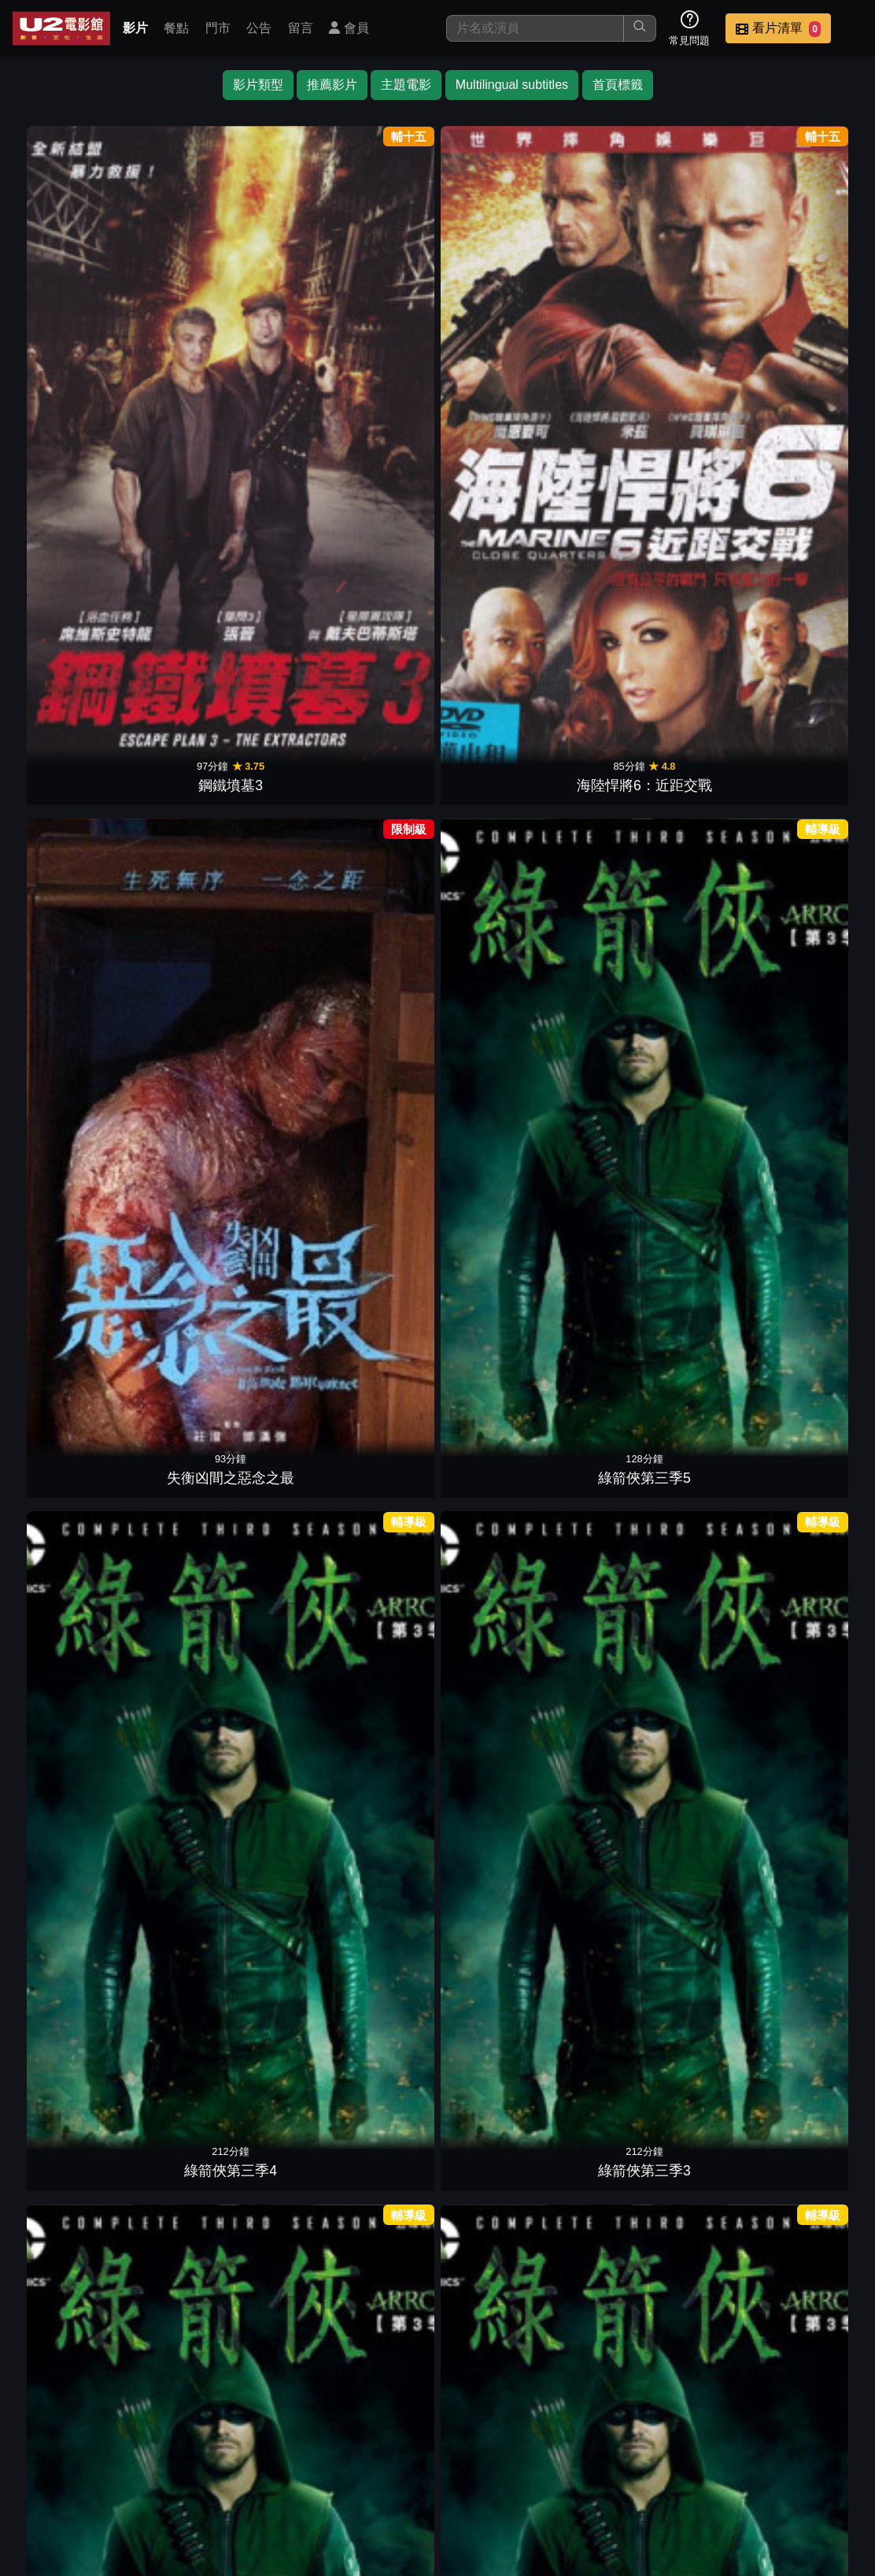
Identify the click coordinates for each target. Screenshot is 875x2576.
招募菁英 (453, 2496)
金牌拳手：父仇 (81, 1080)
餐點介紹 (530, 2464)
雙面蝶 (794, 830)
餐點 (176, 28)
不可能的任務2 (365, 2080)
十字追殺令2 (509, 2330)
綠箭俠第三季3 (794, 330)
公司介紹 (530, 2496)
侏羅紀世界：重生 (509, 2080)
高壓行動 (366, 581)
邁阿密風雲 (794, 1080)
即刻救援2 (366, 830)
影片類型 (258, 84)
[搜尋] (535, 28)
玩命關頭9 (651, 2080)
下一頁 (437, 2390)
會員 (348, 28)
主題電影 (406, 84)
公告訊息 (684, 2464)
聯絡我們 (762, 2464)
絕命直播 (509, 581)
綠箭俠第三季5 (509, 330)
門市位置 (607, 2464)
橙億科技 (463, 2556)
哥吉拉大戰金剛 (509, 830)
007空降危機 (223, 1080)
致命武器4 (651, 1330)
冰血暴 (81, 2080)
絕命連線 (651, 1830)
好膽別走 (366, 1330)
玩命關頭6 (223, 1580)
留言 (300, 28)
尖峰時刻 (223, 2080)
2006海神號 (80, 1330)
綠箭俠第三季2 (81, 581)
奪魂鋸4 (794, 1830)
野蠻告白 (794, 1330)
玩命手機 (223, 1330)
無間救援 (366, 1830)
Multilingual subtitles (512, 84)
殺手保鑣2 (794, 581)
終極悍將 (794, 1580)
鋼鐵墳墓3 (81, 330)
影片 (135, 28)
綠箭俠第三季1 (223, 581)
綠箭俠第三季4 (651, 330)
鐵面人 (509, 1330)
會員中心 (607, 2496)
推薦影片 (332, 84)
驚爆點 (81, 1830)
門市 (218, 28)
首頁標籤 (618, 84)
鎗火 (651, 1080)
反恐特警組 (509, 1580)
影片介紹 (453, 2464)
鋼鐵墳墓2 (81, 830)
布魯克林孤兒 (651, 830)
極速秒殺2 (223, 830)
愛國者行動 (509, 1830)
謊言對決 (509, 1080)
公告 (258, 28)
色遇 (366, 1080)
